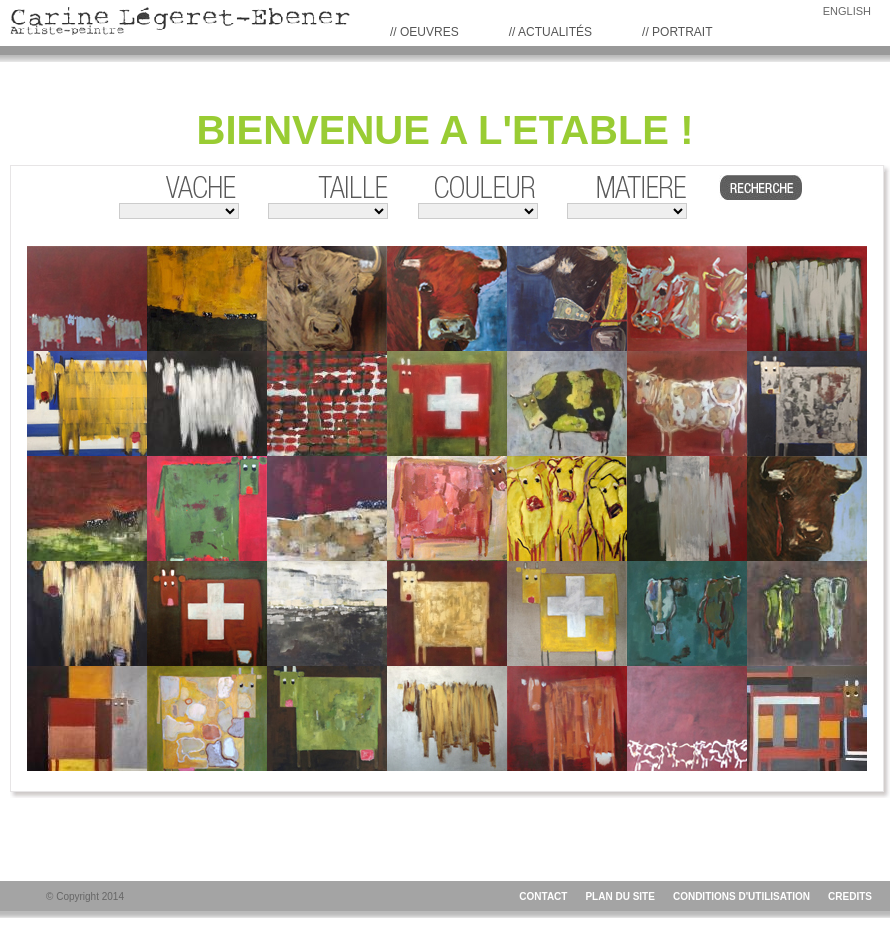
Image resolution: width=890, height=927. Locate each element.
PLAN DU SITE (619, 896)
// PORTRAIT (677, 32)
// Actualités (550, 32)
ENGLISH (847, 11)
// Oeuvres (424, 32)
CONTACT (543, 896)
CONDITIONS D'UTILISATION (741, 896)
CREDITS (850, 896)
